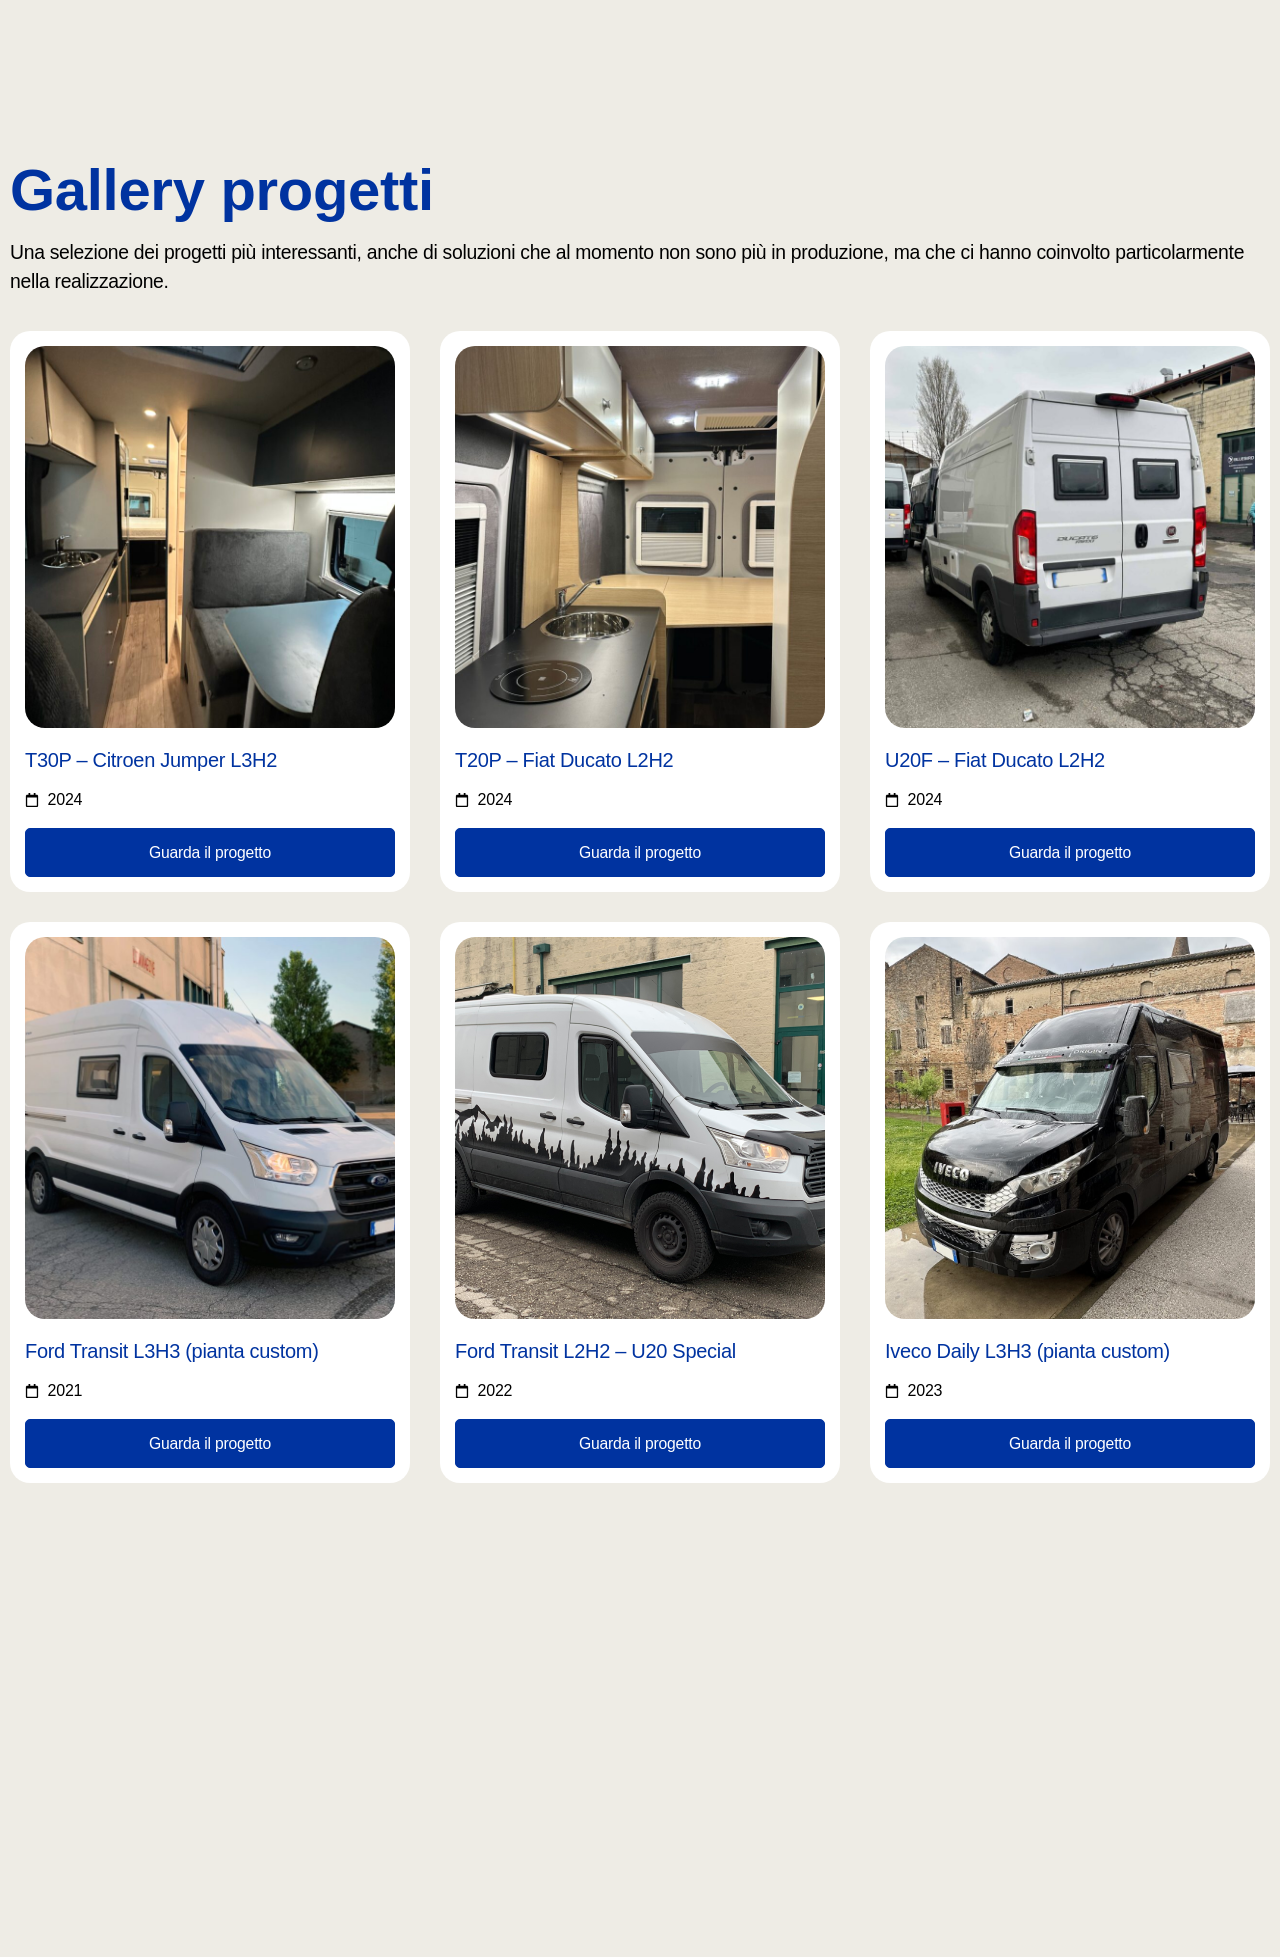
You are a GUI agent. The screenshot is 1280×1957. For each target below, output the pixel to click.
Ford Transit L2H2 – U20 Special (595, 1352)
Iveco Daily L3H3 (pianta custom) (1027, 1352)
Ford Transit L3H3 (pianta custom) (172, 1352)
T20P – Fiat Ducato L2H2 (564, 760)
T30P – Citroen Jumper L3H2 (151, 760)
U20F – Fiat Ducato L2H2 (995, 760)
